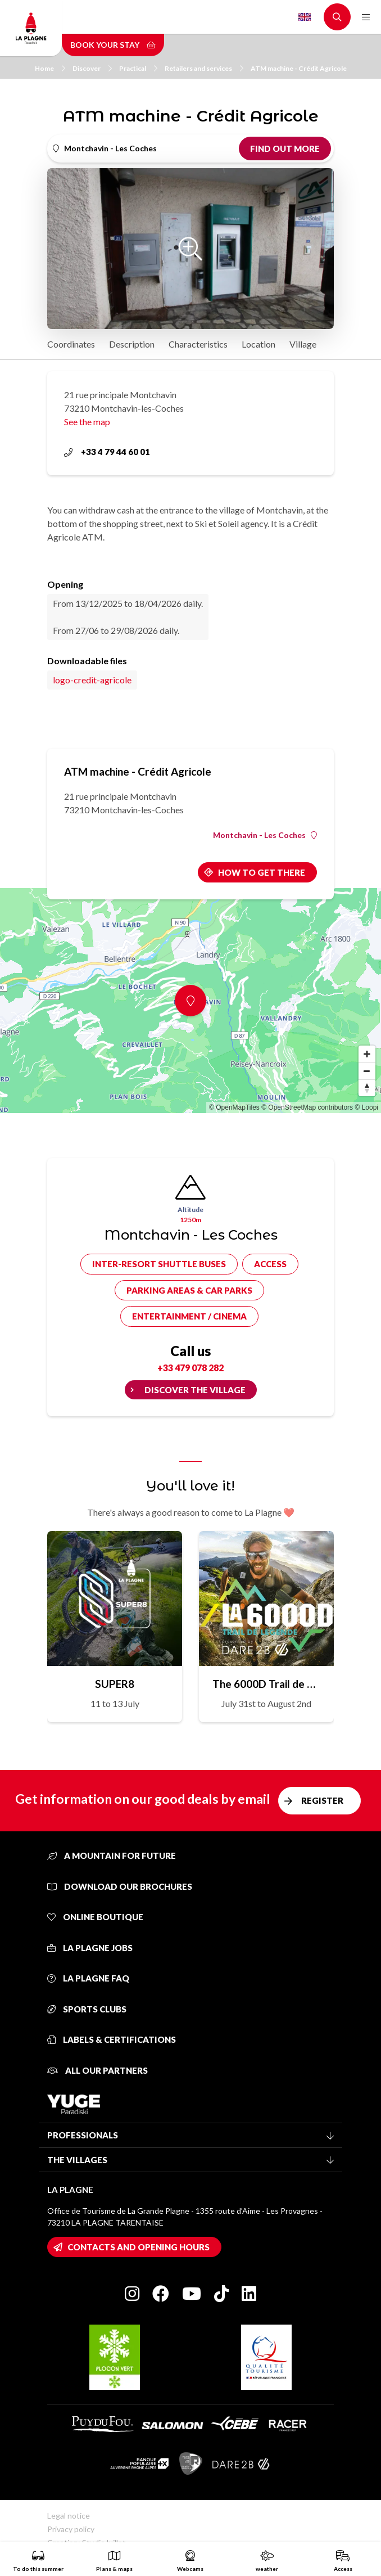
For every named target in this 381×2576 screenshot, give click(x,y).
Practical (138, 68)
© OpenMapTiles (234, 1107)
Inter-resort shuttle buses (159, 1264)
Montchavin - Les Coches (265, 835)
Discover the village (195, 1390)
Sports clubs (86, 2009)
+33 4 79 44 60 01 (107, 452)
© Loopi (366, 1107)
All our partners (97, 2070)
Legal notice (68, 2515)
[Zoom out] (367, 1070)
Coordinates (71, 344)
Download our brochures (119, 1886)
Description (132, 344)
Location (258, 344)
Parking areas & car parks (189, 1290)
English (304, 17)
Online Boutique (95, 1917)
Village (302, 344)
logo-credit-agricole (92, 679)
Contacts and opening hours (138, 2247)
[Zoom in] (367, 1054)
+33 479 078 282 (190, 1367)
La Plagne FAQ (88, 1978)
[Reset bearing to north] (367, 1087)
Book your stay (113, 44)
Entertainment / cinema (189, 1316)
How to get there (261, 872)
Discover (92, 68)
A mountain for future (111, 1855)
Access (270, 1264)
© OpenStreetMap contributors (307, 1107)
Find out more (285, 148)
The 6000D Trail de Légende (266, 1683)
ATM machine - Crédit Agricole (299, 68)
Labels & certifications (111, 2039)
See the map (87, 421)
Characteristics (198, 344)
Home (50, 68)
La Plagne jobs (90, 1948)
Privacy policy (70, 2529)
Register (322, 1800)
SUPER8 (114, 1683)
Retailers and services (204, 68)
